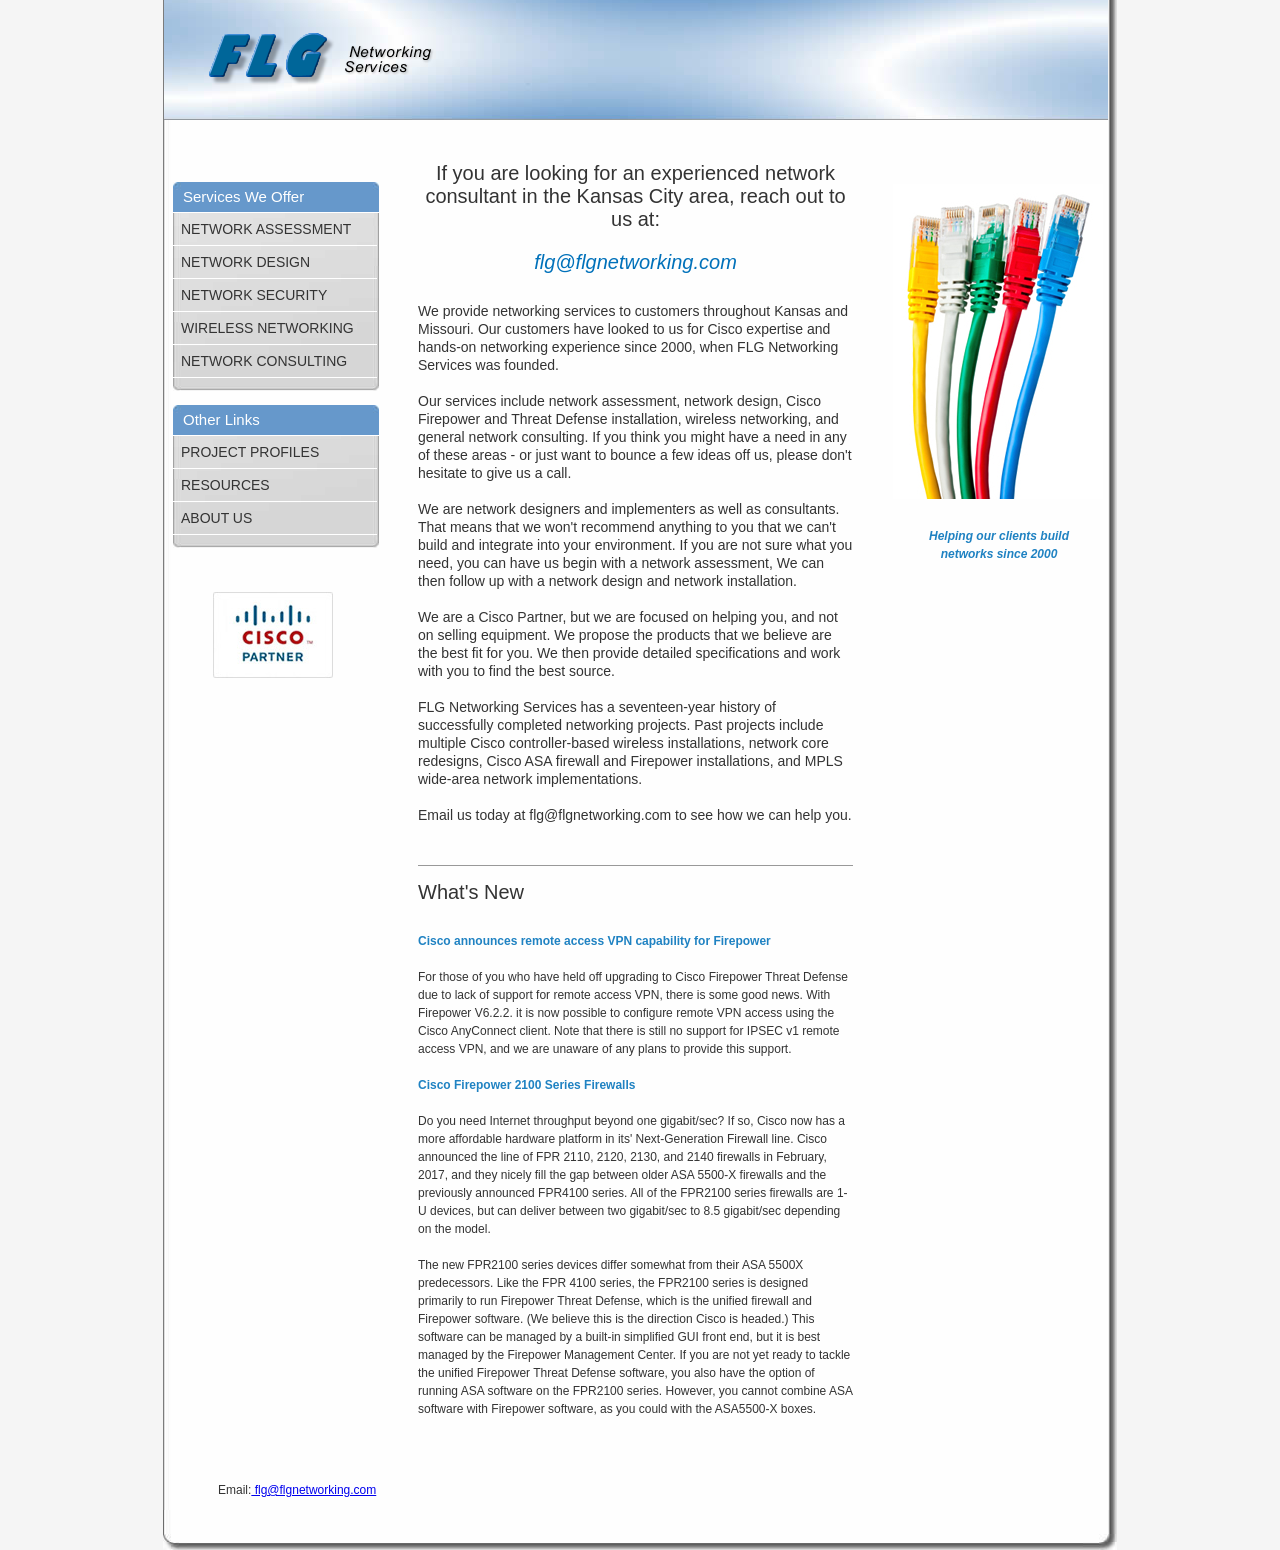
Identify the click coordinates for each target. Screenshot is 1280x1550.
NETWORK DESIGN (245, 262)
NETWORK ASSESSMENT (266, 229)
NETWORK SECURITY (254, 295)
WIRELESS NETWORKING (267, 328)
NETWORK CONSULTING (264, 361)
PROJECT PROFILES (250, 452)
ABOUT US (216, 518)
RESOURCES (225, 485)
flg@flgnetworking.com (313, 1490)
